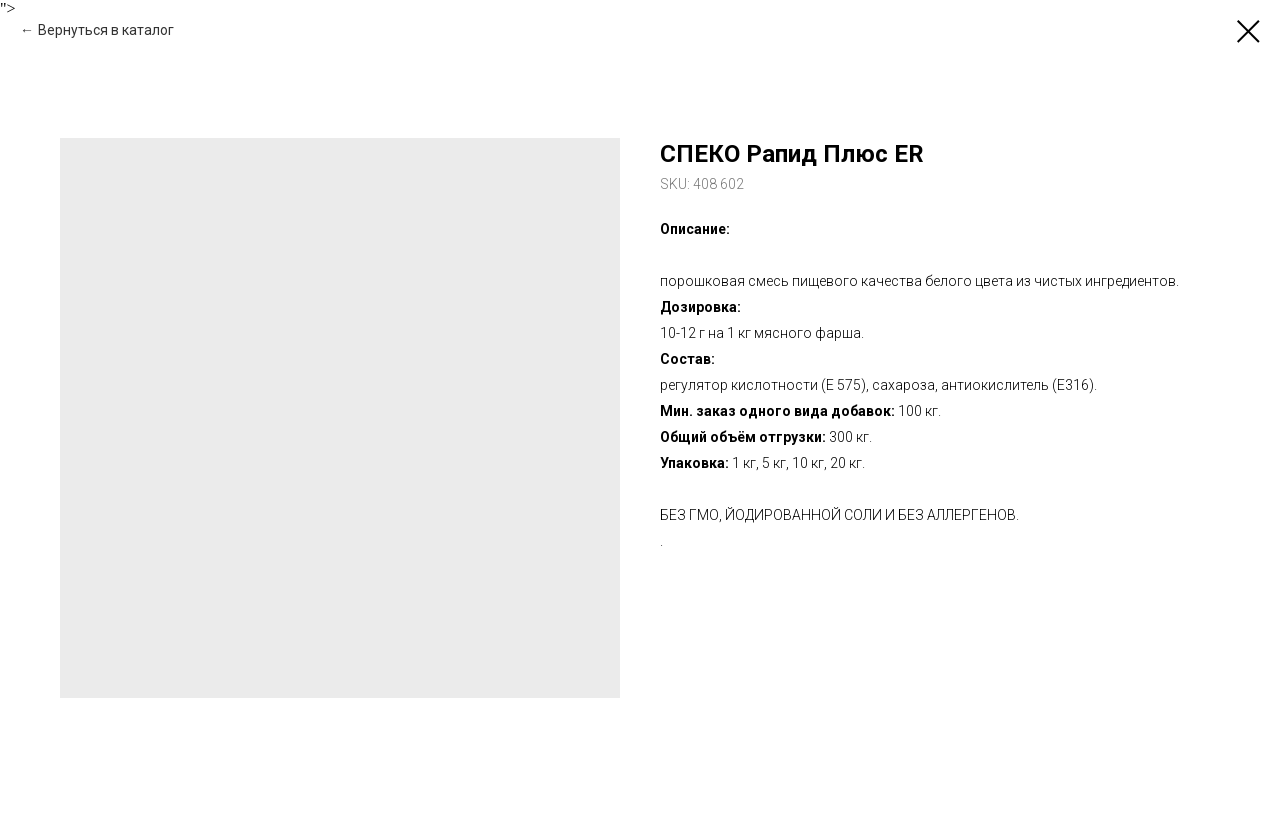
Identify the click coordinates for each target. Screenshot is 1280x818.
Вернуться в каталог (106, 30)
